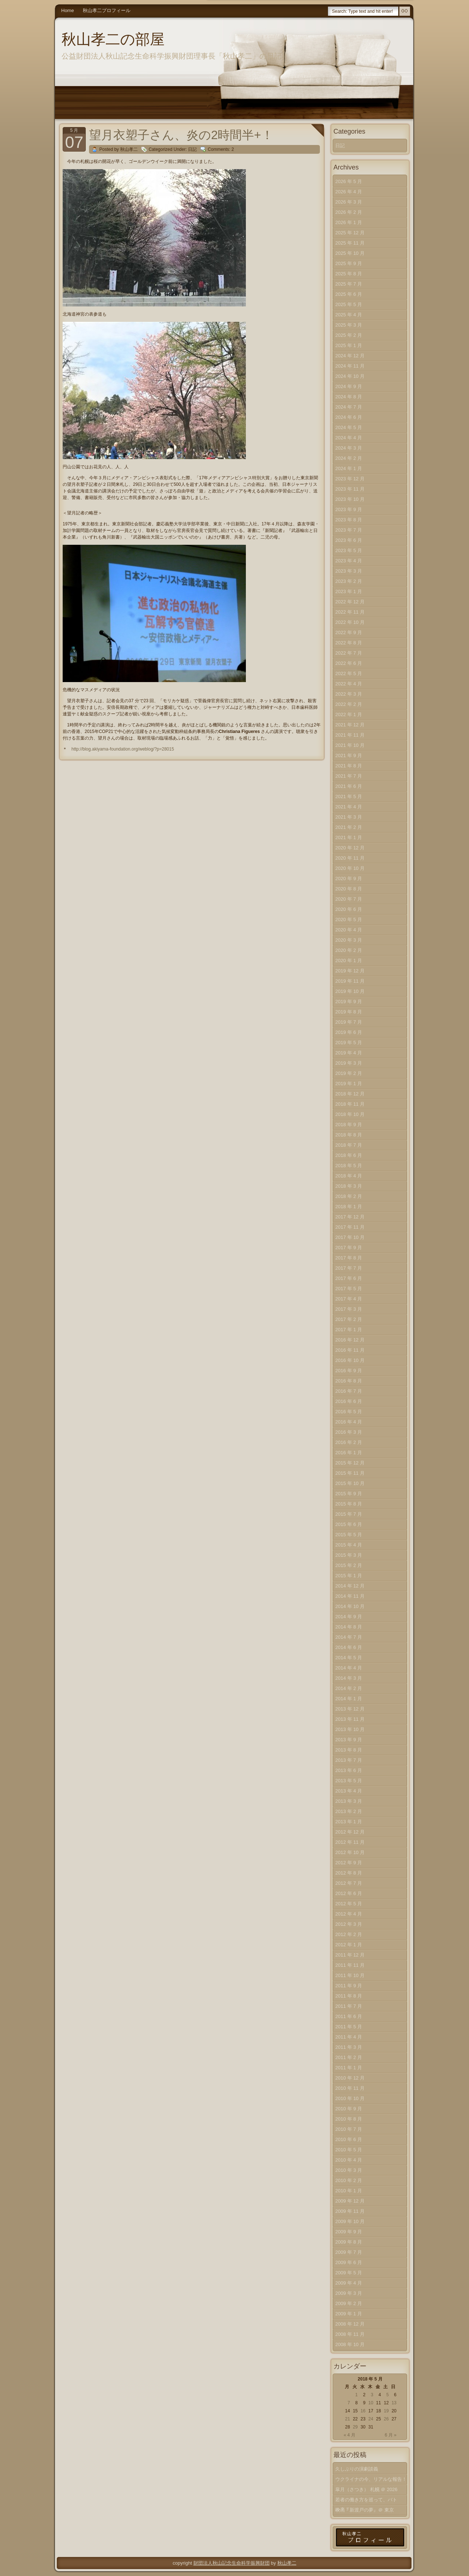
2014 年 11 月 (350, 1596)
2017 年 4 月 (348, 1299)
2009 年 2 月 (348, 2303)
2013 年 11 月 (350, 1719)
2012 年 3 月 (348, 1924)
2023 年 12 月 (350, 478)
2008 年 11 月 (350, 2334)
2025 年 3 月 (348, 325)
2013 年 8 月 (348, 1750)
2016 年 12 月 (350, 1340)
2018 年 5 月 (348, 1165)
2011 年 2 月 (348, 2057)
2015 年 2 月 (348, 1565)
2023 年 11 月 (350, 489)
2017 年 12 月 (350, 1217)
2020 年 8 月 (348, 888)
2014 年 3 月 (348, 1678)
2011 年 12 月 (350, 1955)
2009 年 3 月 (348, 2293)
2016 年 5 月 (348, 1411)
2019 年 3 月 (348, 1063)
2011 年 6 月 (348, 2016)
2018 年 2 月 (348, 1196)
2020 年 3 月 (348, 940)
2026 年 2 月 (348, 212)
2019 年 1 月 (348, 1083)
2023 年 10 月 (350, 499)
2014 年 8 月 (348, 1627)
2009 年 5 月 (348, 2272)
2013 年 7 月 (348, 1760)
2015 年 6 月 (348, 1524)
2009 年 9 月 (348, 2231)
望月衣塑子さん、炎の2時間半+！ (181, 135)
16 (363, 2410)
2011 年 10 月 (350, 1975)
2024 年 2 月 (348, 458)
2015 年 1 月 (348, 1575)
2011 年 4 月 (348, 2037)
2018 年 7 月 (348, 1145)
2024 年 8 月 (348, 396)
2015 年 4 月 (348, 1545)
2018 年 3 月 (348, 1186)
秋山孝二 (286, 2563)
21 (347, 2418)
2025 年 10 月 (350, 253)
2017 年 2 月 (348, 1319)
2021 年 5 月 (348, 796)
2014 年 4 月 (348, 1668)
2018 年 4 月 (348, 1176)
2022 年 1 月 (348, 714)
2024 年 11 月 (350, 366)
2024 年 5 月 (348, 427)
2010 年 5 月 (348, 2149)
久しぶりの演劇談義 (356, 2469)
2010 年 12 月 (350, 2078)
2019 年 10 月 (350, 991)
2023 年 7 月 (348, 530)
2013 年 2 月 (348, 1811)
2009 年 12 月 (350, 2201)
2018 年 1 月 (348, 1206)
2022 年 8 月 (348, 642)
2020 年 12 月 (350, 847)
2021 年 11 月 (350, 735)
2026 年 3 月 (348, 202)
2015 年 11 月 (350, 1473)
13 (394, 2402)
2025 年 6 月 (348, 294)
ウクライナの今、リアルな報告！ (371, 2479)
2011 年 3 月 (348, 2047)
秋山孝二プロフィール (106, 10)
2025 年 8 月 (348, 273)
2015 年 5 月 (348, 1534)
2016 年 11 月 (350, 1350)
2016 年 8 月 (348, 1381)
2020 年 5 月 (348, 919)
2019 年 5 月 (348, 1042)
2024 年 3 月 (348, 448)
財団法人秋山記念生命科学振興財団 (231, 2563)
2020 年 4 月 (348, 930)
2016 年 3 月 (348, 1432)
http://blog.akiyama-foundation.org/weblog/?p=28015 (122, 749)
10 (370, 2402)
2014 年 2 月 (348, 1688)
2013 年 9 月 (348, 1739)
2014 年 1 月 (348, 1698)
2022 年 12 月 (350, 601)
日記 (192, 149)
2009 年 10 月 (350, 2221)
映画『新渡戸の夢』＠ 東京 (364, 2510)
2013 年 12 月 (350, 1709)
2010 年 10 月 (350, 2098)
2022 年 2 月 (348, 704)
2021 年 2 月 (348, 827)
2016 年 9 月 (348, 1370)
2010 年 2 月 (348, 2180)
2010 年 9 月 (348, 2108)
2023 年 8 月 (348, 519)
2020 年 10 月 (350, 868)
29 (355, 2427)
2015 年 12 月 (350, 1463)
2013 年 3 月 (348, 1801)
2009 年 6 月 (348, 2262)
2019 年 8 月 (348, 1012)
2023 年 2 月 (348, 581)
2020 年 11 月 (350, 858)
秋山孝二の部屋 (113, 39)
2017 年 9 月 (348, 1247)
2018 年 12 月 (350, 1094)
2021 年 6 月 (348, 786)
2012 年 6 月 (348, 1893)
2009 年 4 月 (348, 2283)
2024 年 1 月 (348, 468)
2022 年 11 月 (350, 612)
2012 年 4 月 (348, 1914)
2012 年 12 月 (350, 1832)
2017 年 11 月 (350, 1227)
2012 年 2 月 (348, 1934)
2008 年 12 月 (350, 2324)
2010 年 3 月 (348, 2170)
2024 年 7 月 (348, 407)
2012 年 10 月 (350, 1852)
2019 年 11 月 (350, 981)
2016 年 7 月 (348, 1391)
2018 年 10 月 (350, 1114)
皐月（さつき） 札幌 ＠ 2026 (366, 2489)
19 (386, 2410)
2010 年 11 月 (350, 2088)
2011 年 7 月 (348, 2006)
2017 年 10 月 (350, 1237)
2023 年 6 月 (348, 540)
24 (370, 2418)
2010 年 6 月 (348, 2139)
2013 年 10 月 (350, 1729)
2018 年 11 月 (350, 1104)
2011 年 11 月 (350, 1965)
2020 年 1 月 (348, 960)
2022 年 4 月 (348, 683)
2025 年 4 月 (348, 314)
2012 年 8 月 (348, 1873)
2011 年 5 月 (348, 2026)
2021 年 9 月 (348, 755)
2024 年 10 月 (350, 376)
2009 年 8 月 (348, 2242)
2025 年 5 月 (348, 304)
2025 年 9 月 (348, 263)
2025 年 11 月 (350, 243)
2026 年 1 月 (348, 222)
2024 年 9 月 (348, 386)
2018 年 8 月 (348, 1135)
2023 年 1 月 (348, 591)
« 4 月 (349, 2435)
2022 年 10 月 (350, 622)
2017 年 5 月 (348, 1288)
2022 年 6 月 (348, 663)
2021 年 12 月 (350, 724)
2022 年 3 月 (348, 694)
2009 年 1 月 (348, 2313)
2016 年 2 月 (348, 1442)
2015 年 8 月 (348, 1504)
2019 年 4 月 (348, 1053)
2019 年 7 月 (348, 1022)
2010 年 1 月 (348, 2190)
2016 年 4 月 (348, 1422)
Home (67, 10)
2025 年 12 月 (350, 232)
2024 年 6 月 (348, 417)
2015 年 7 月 (348, 1514)
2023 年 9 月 (348, 509)
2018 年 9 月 (348, 1124)
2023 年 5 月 (348, 550)
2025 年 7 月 (348, 284)
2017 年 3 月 (348, 1309)
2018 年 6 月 (348, 1155)
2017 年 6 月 (348, 1278)
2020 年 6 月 (348, 909)
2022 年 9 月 (348, 632)
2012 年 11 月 (350, 1842)
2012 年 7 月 (348, 1883)
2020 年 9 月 (348, 878)
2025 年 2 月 (348, 335)
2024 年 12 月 (350, 355)
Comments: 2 (221, 149)
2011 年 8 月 (348, 1996)
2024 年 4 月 (348, 437)
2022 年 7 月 (348, 653)
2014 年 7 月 (348, 1637)
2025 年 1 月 (348, 345)
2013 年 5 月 (348, 1780)
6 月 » (390, 2435)
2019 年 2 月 (348, 1073)
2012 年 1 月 (348, 1944)
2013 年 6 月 (348, 1770)
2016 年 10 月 (350, 1360)
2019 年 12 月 (350, 971)
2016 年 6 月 (348, 1401)
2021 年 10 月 (350, 745)
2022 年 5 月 (348, 673)
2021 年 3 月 (348, 817)
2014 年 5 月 (348, 1657)
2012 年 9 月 (348, 1862)
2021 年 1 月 (348, 837)
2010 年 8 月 (348, 2119)
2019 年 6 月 (348, 1032)
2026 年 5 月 (348, 181)
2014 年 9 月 (348, 1616)
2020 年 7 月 (348, 899)
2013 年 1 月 (348, 1821)
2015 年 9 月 (348, 1493)
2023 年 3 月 (348, 571)
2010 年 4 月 (348, 2160)
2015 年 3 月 (348, 1555)
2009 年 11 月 (350, 2211)
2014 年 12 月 (350, 1586)
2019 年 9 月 (348, 1001)
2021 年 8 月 (348, 765)
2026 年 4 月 (348, 191)
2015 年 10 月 (350, 1483)
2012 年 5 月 (348, 1903)
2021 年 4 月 (348, 806)
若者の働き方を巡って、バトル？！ (366, 2501)
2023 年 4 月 (348, 560)
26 (386, 2418)
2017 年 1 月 (348, 1329)
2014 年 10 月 (350, 1606)
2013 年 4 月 (348, 1791)
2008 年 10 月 (350, 2344)
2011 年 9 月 (348, 1985)
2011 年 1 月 (348, 2067)
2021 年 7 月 (348, 776)
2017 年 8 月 (348, 1258)
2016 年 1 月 (348, 1452)
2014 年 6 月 (348, 1647)
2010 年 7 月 (348, 2129)
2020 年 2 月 (348, 950)
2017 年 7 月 (348, 1268)
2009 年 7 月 (348, 2252)
